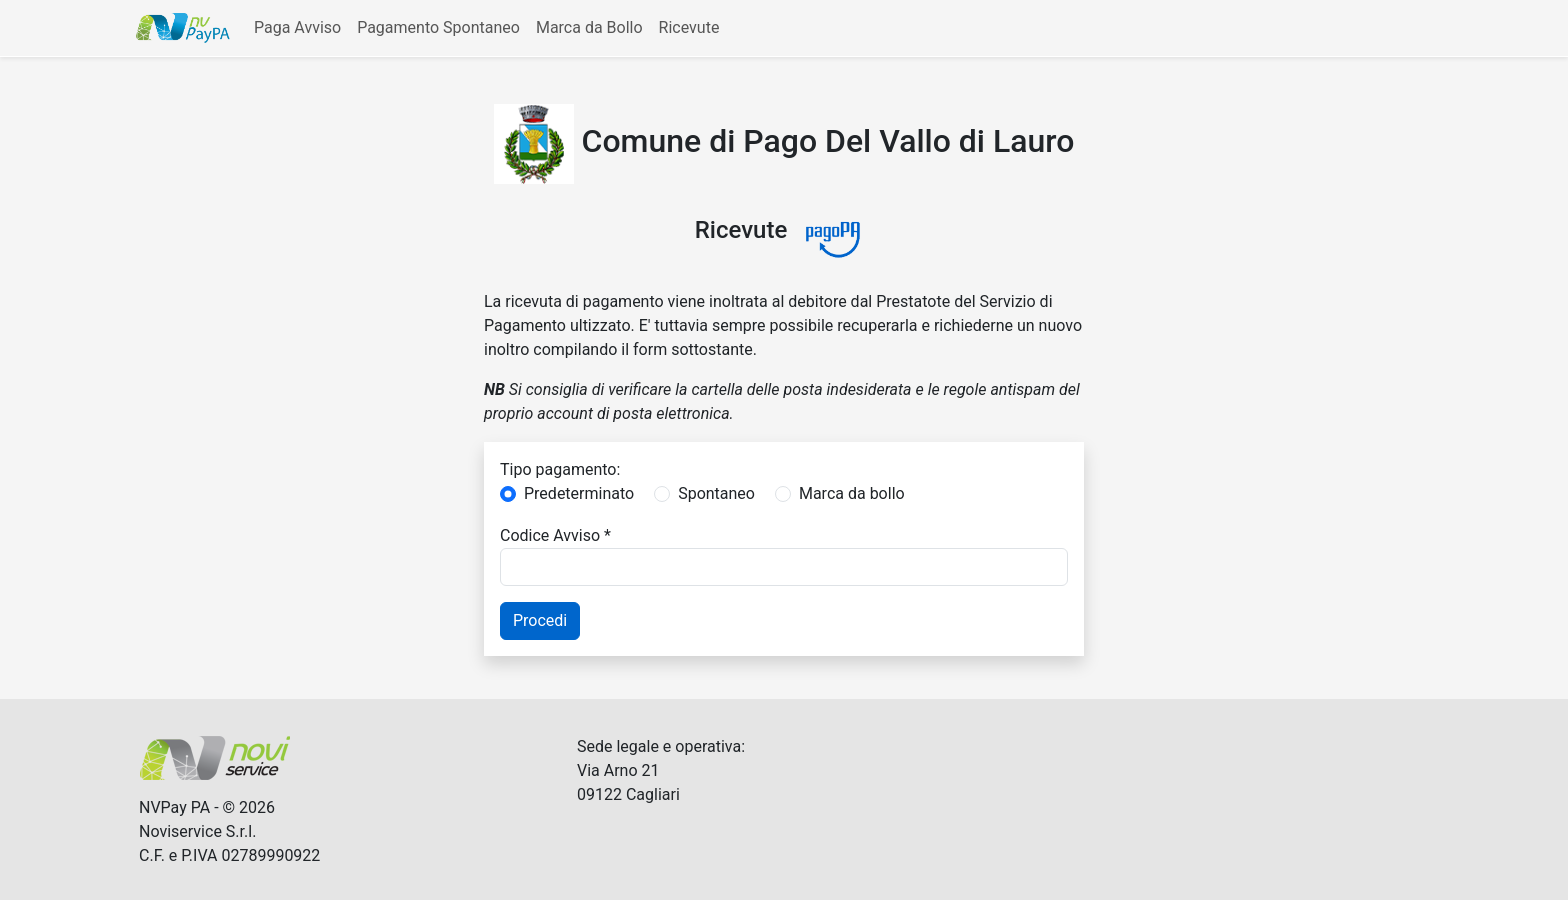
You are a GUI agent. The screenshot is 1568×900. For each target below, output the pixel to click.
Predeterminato (579, 493)
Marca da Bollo (589, 27)
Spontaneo (716, 493)
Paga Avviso (297, 27)
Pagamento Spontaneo (438, 27)
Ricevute (689, 27)
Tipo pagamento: (560, 469)
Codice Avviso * (555, 535)
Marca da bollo (852, 493)
